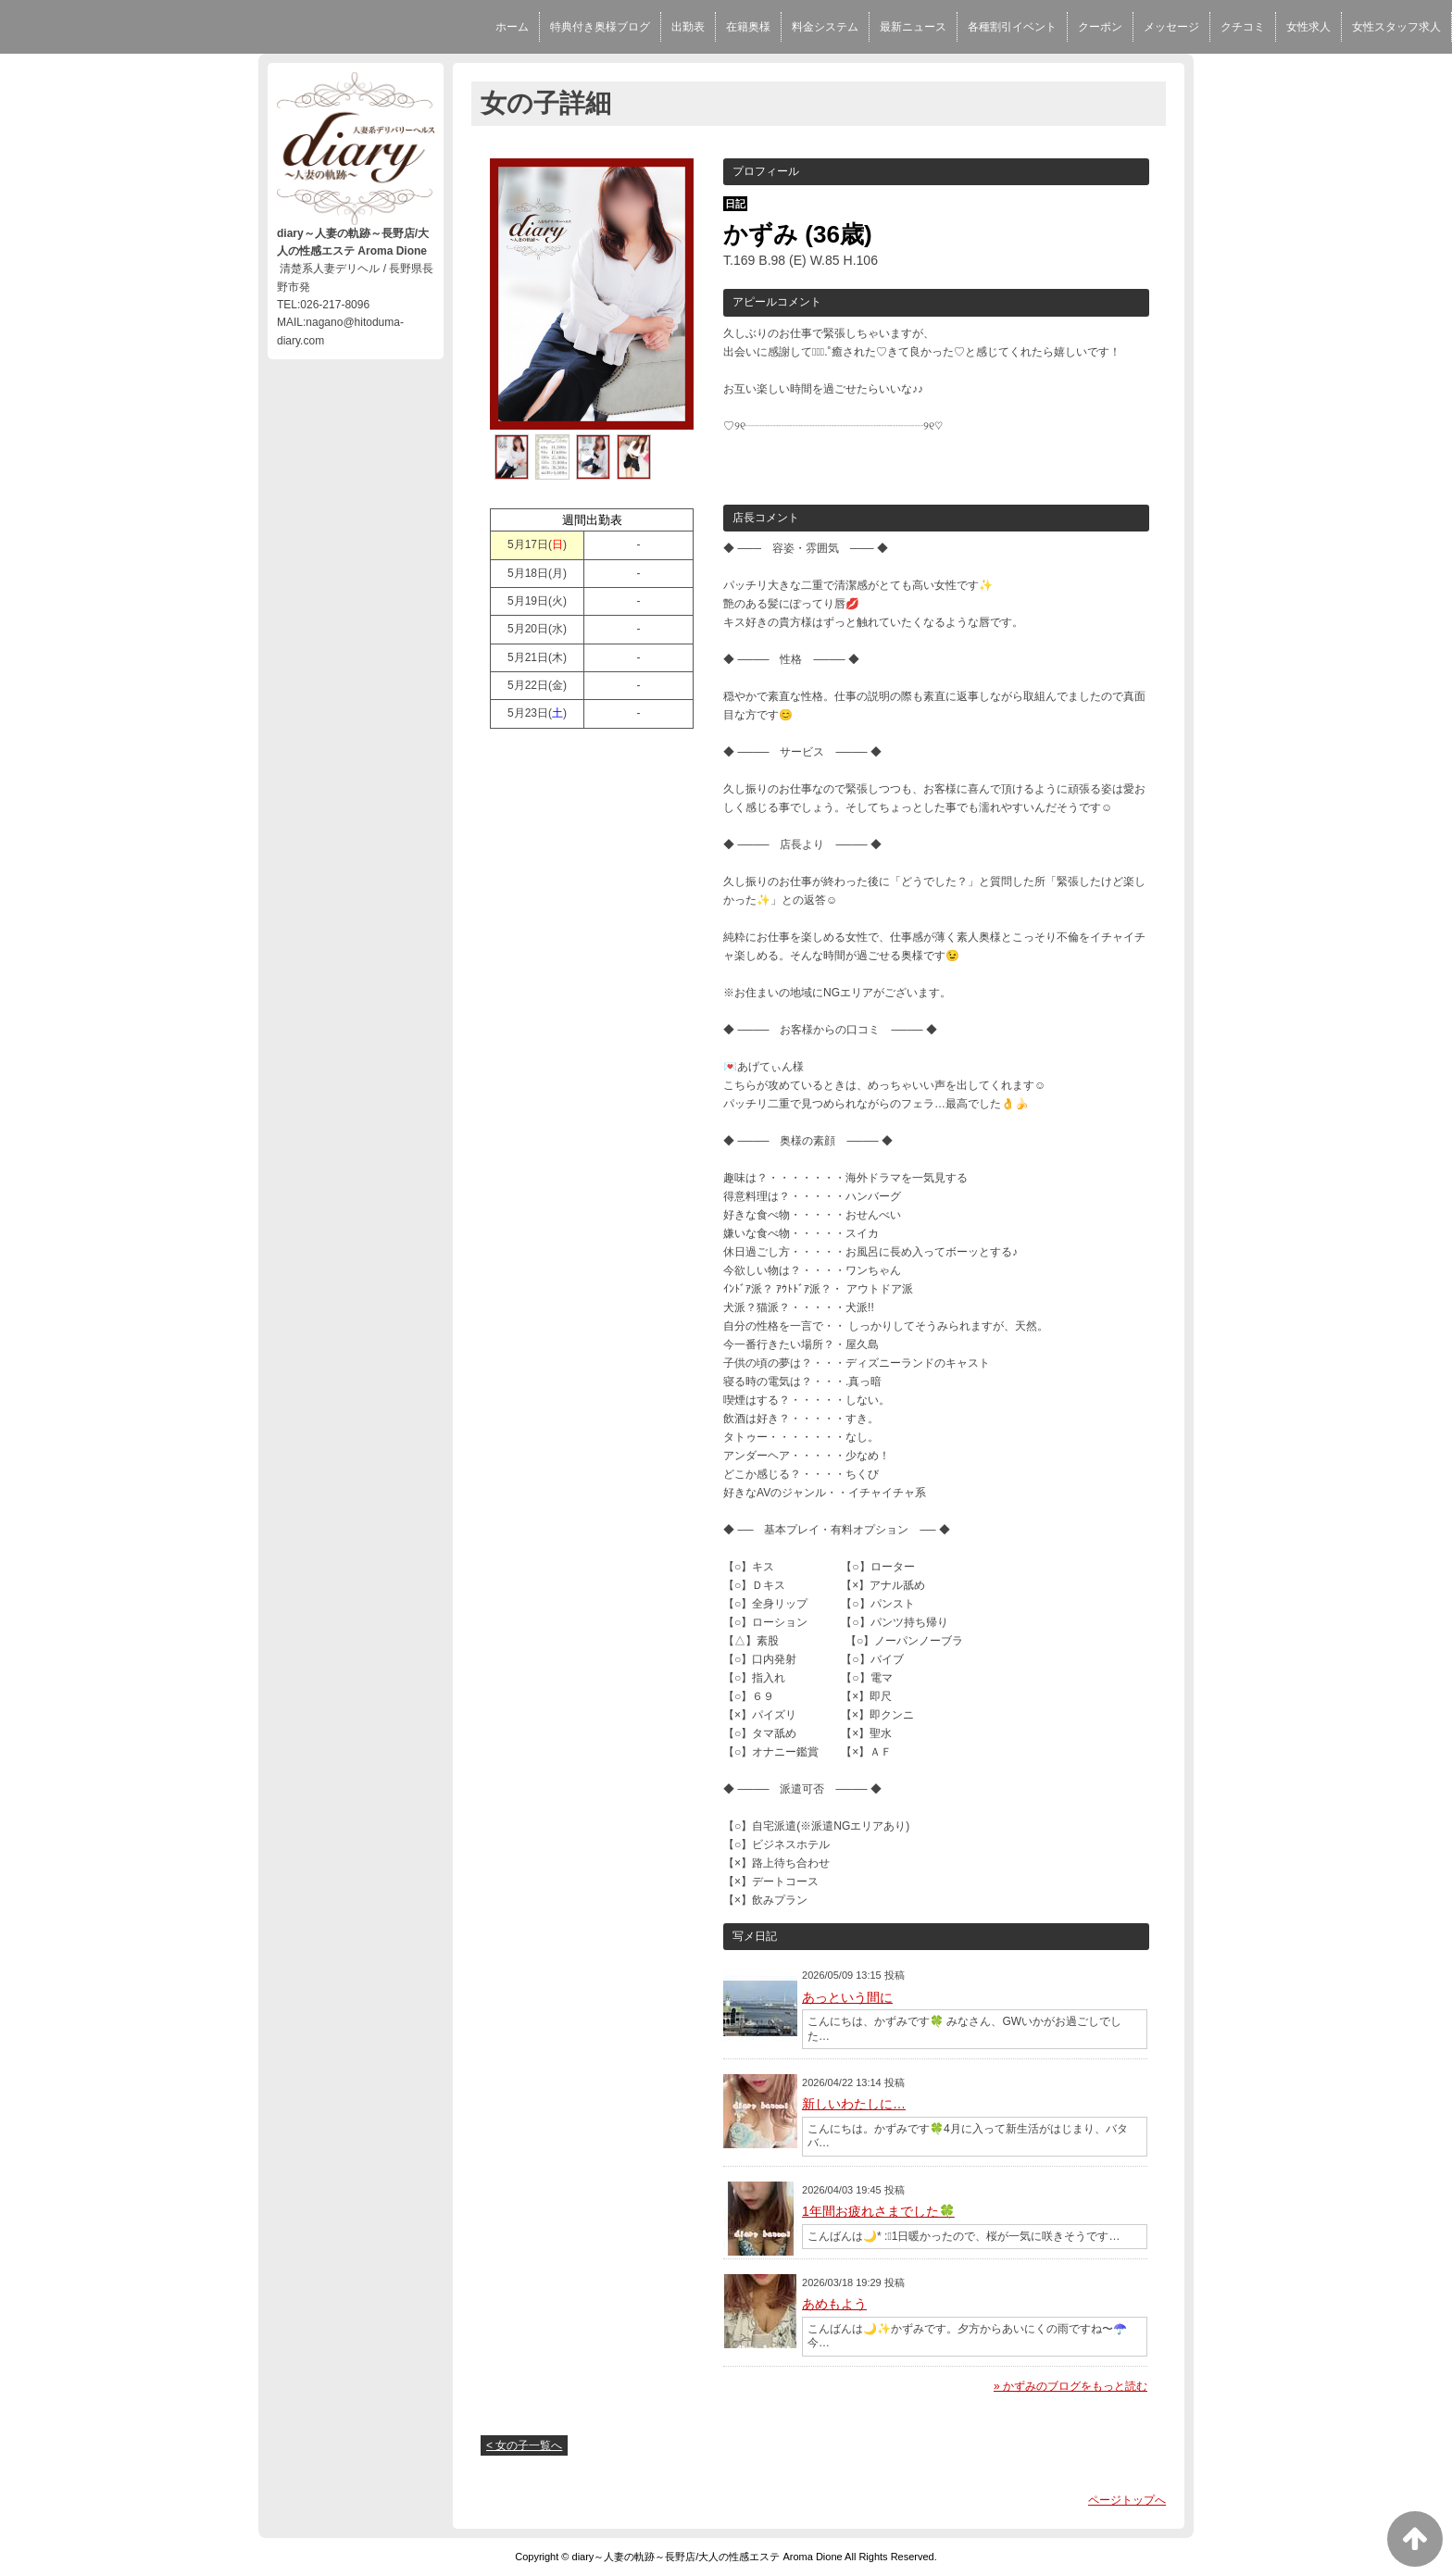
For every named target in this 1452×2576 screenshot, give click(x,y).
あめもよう (834, 2303)
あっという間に (847, 1997)
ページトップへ (1127, 2500)
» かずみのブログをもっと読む (1070, 2386)
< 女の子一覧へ (524, 2445)
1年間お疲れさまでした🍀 (878, 2211)
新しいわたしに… (854, 2103)
